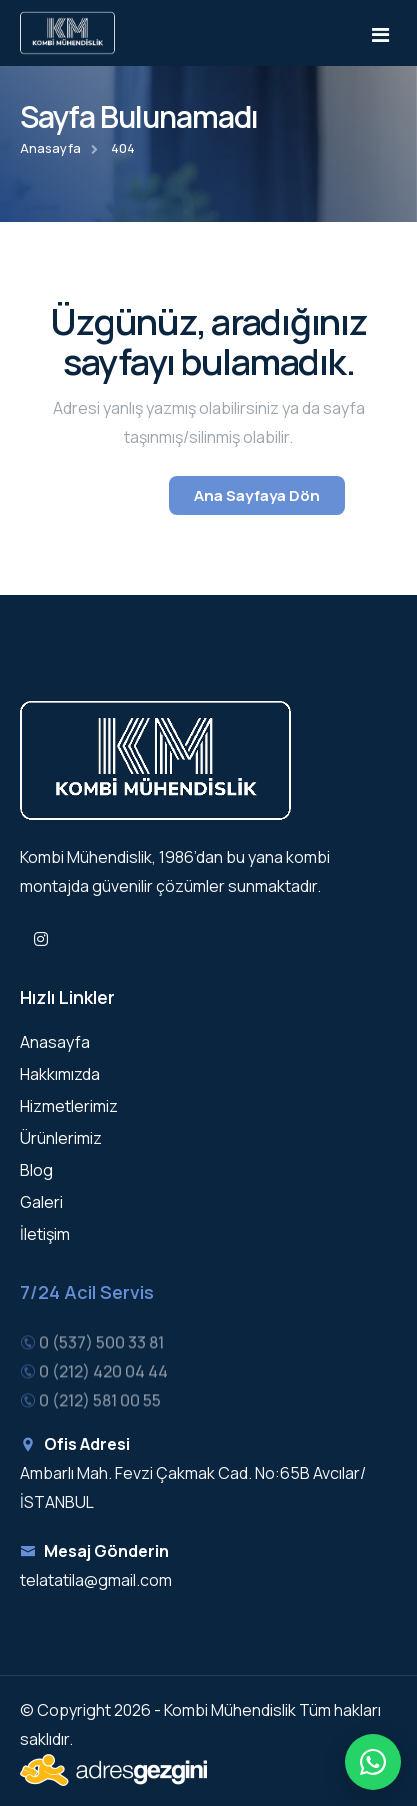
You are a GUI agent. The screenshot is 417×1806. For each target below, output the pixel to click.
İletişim (45, 1234)
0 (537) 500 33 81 (101, 1346)
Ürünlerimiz (61, 1138)
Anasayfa (50, 148)
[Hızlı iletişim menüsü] (373, 1762)
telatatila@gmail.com (96, 1580)
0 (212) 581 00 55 (100, 1403)
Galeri (41, 1202)
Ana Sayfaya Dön (257, 495)
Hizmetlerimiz (69, 1106)
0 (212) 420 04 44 (103, 1375)
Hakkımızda (60, 1074)
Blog (36, 1170)
